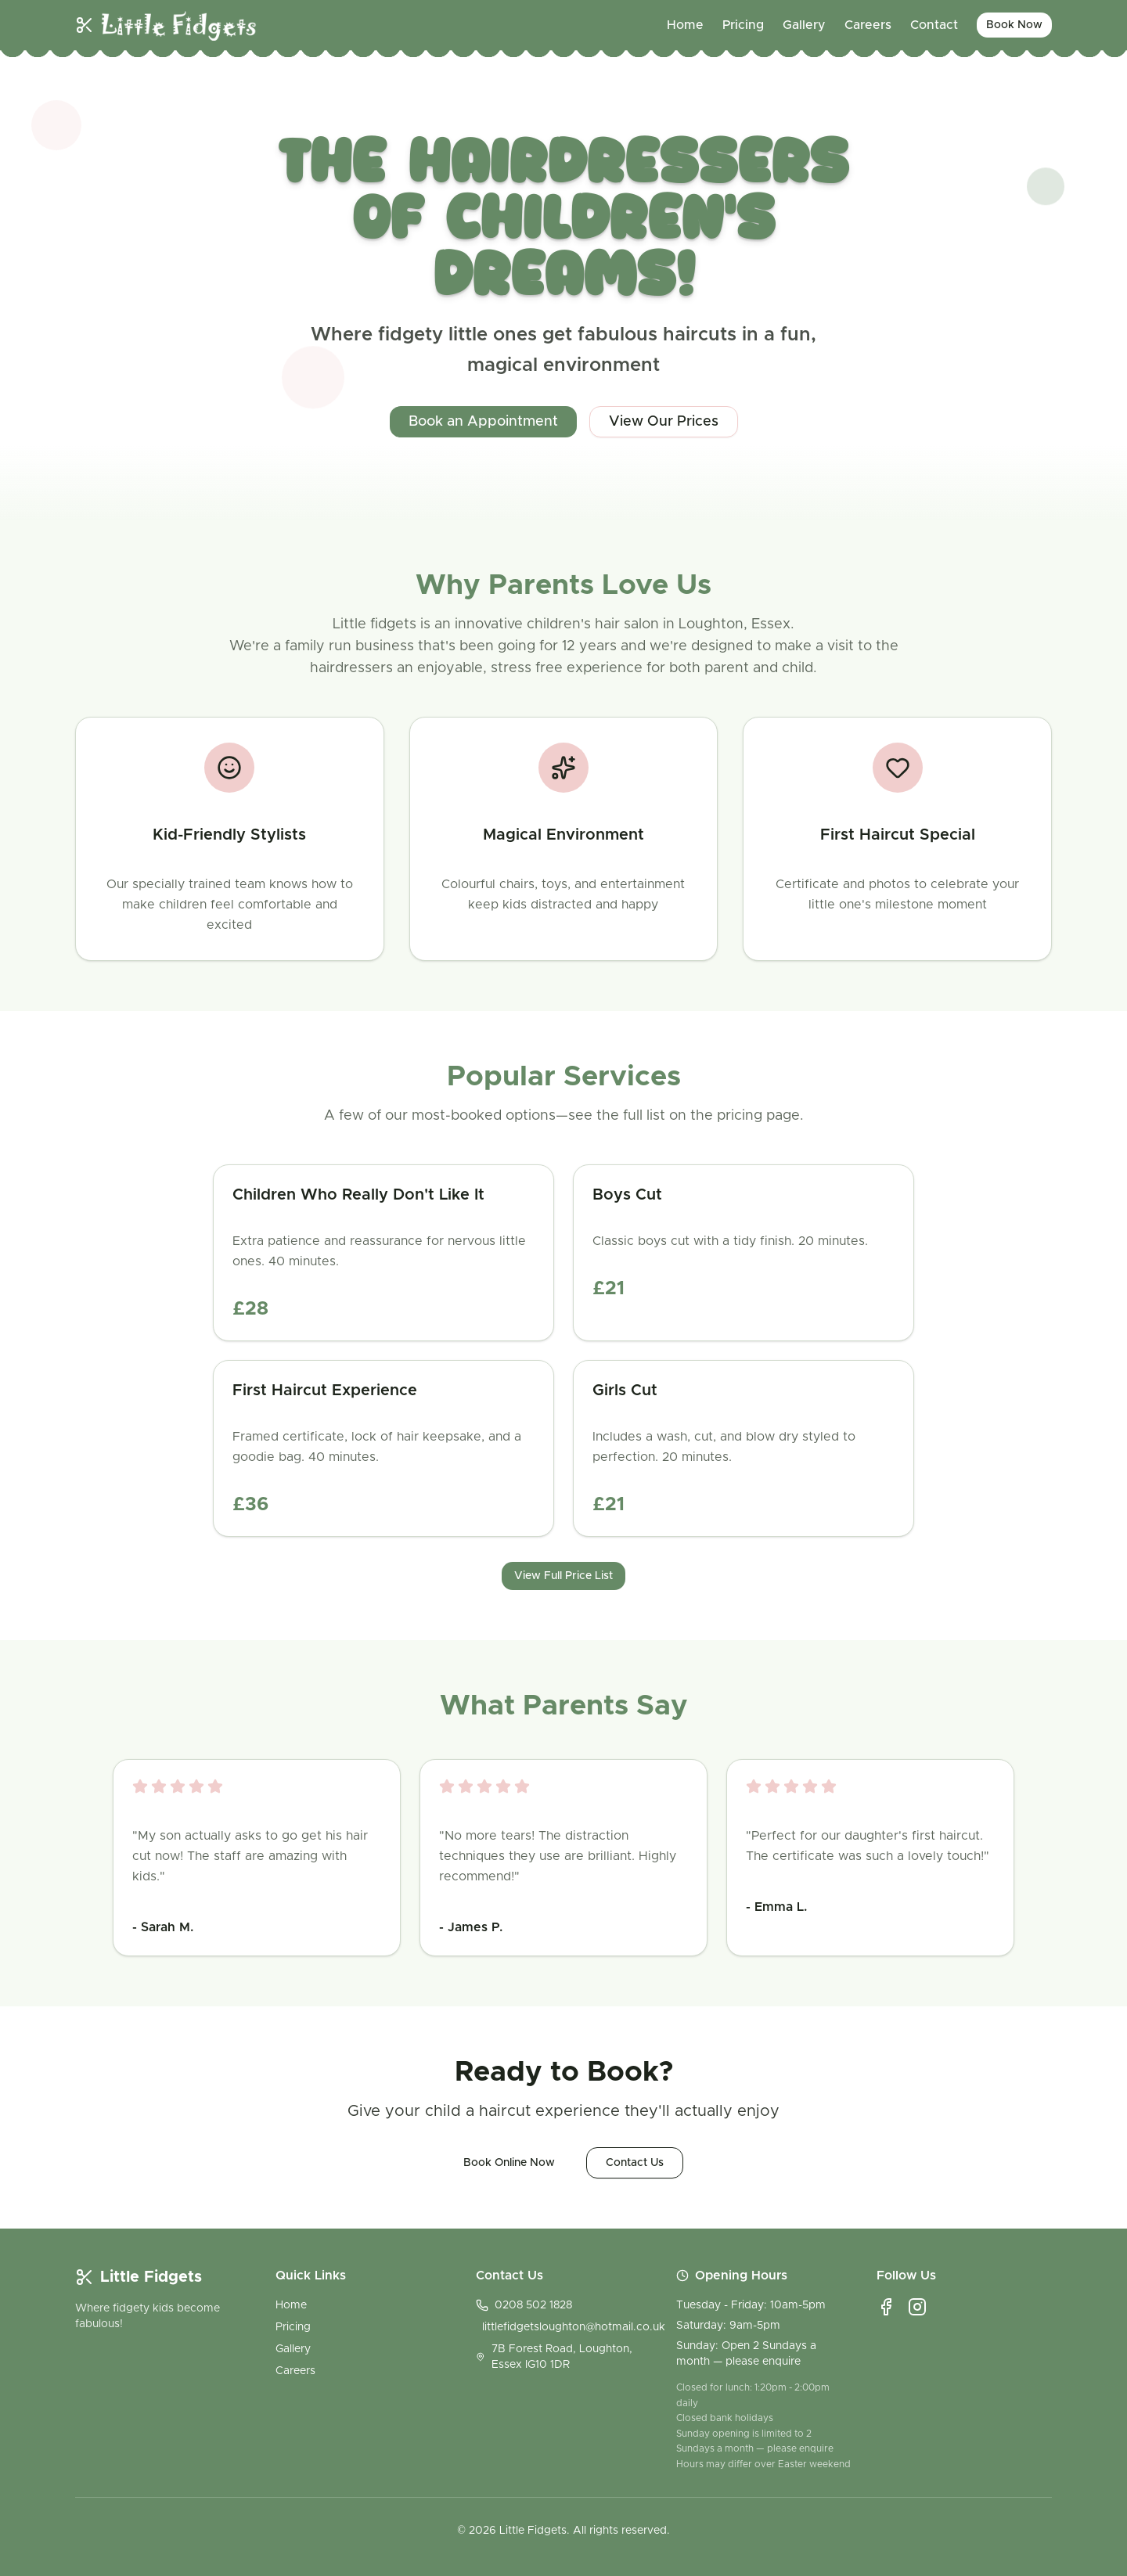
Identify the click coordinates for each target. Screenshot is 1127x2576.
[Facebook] (886, 2306)
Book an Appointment (483, 422)
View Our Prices (663, 422)
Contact (934, 25)
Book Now (1014, 25)
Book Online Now (509, 2162)
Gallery (804, 25)
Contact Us (635, 2162)
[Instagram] (917, 2306)
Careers (867, 25)
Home (685, 25)
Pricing (743, 25)
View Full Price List (563, 1575)
